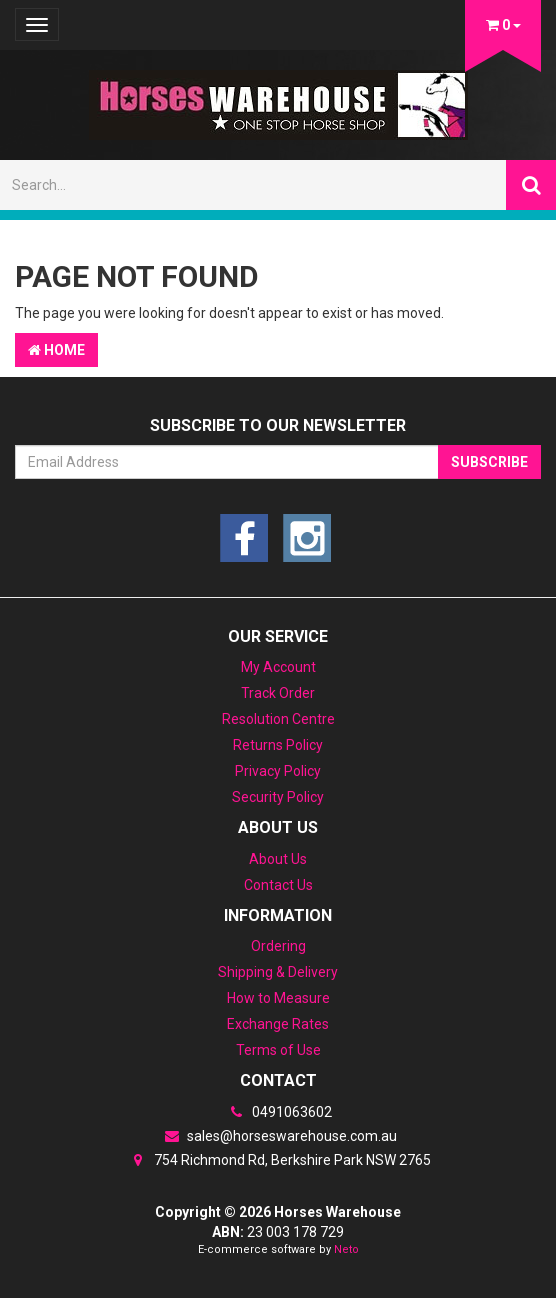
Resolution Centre (278, 719)
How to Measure (278, 998)
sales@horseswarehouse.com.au (278, 1136)
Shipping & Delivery (278, 972)
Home (56, 350)
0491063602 (278, 1112)
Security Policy (278, 797)
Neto (346, 1249)
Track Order (278, 693)
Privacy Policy (278, 771)
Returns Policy (278, 745)
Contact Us (278, 885)
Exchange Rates (278, 1024)
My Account (278, 667)
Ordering (278, 946)
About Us (278, 859)
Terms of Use (278, 1050)
